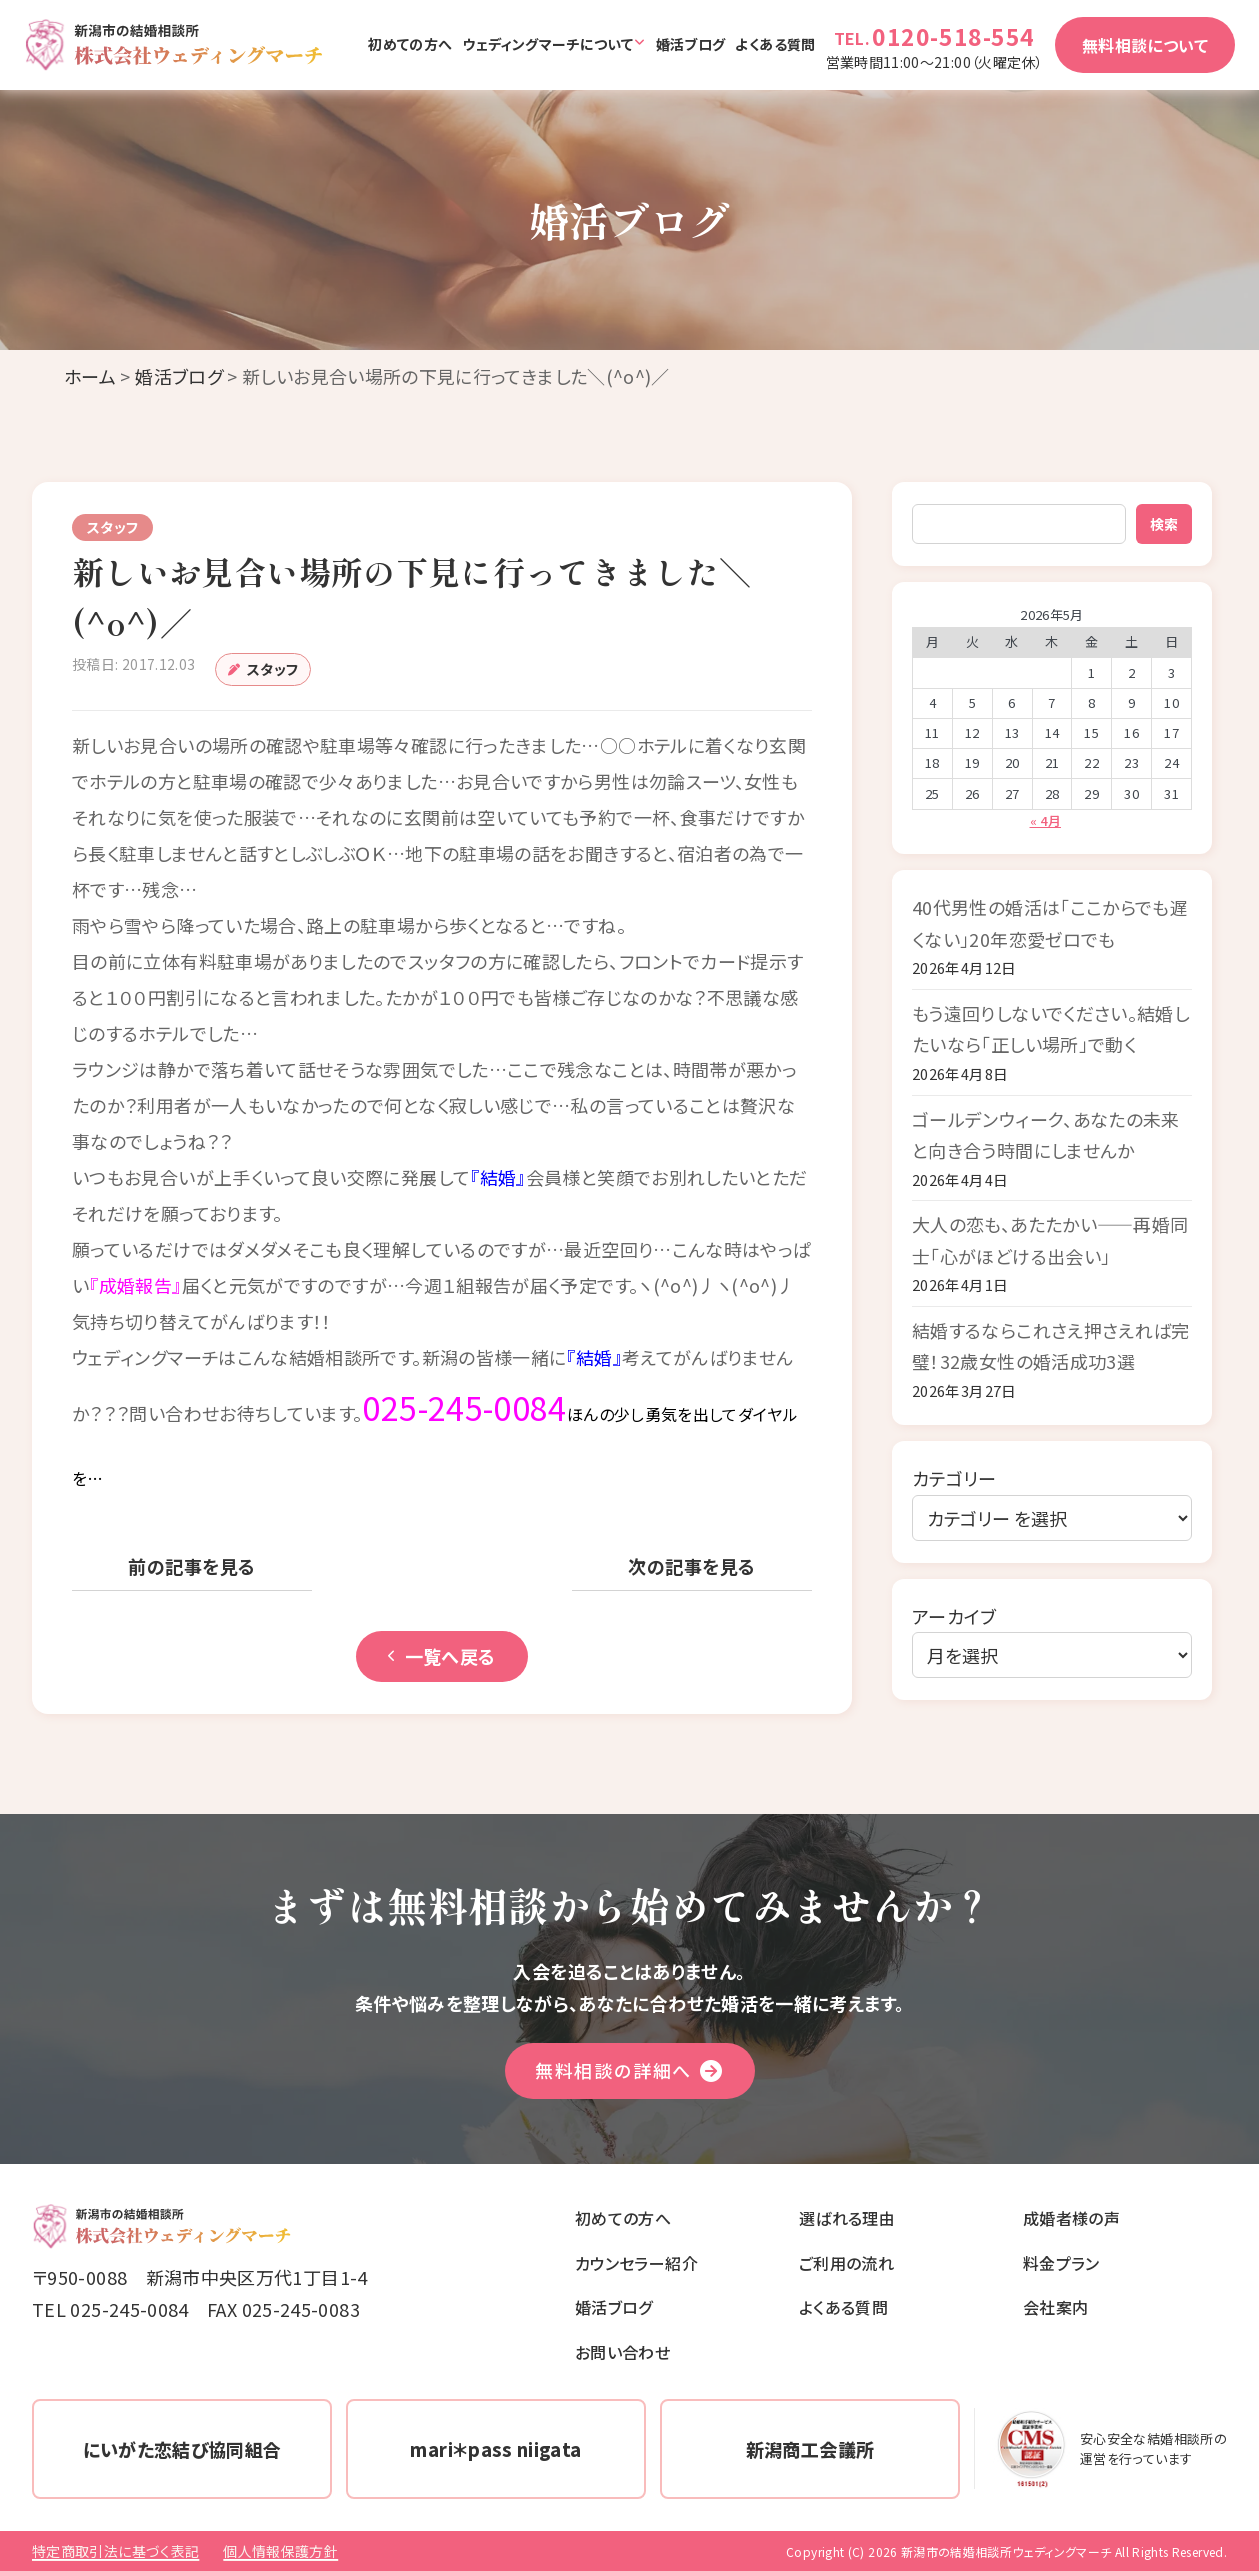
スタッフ (272, 669)
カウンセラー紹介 (636, 2263)
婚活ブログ (691, 44)
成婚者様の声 (1071, 2218)
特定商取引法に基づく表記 (115, 2551)
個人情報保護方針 (280, 2551)
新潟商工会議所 (810, 2449)
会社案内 (1055, 2307)
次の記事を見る (691, 1566)
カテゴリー (954, 1478)
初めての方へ (410, 44)
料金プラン (1061, 2263)
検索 (1164, 524)
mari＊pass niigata (495, 2449)
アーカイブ (954, 1616)
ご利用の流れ (846, 2263)
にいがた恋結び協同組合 (182, 2449)
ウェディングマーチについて (547, 44)
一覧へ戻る (442, 1656)
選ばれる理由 (847, 2218)
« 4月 (1045, 820)
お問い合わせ (622, 2352)
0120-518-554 (953, 36)
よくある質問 (775, 44)
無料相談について (1145, 45)
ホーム (90, 376)
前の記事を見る (191, 1566)
